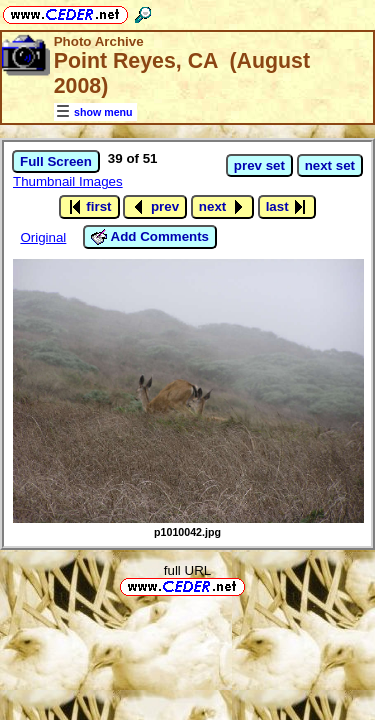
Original (43, 237)
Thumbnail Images (68, 181)
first (89, 207)
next (222, 207)
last (287, 207)
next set (330, 165)
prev (155, 207)
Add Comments (150, 237)
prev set (259, 165)
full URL (187, 570)
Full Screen (56, 161)
